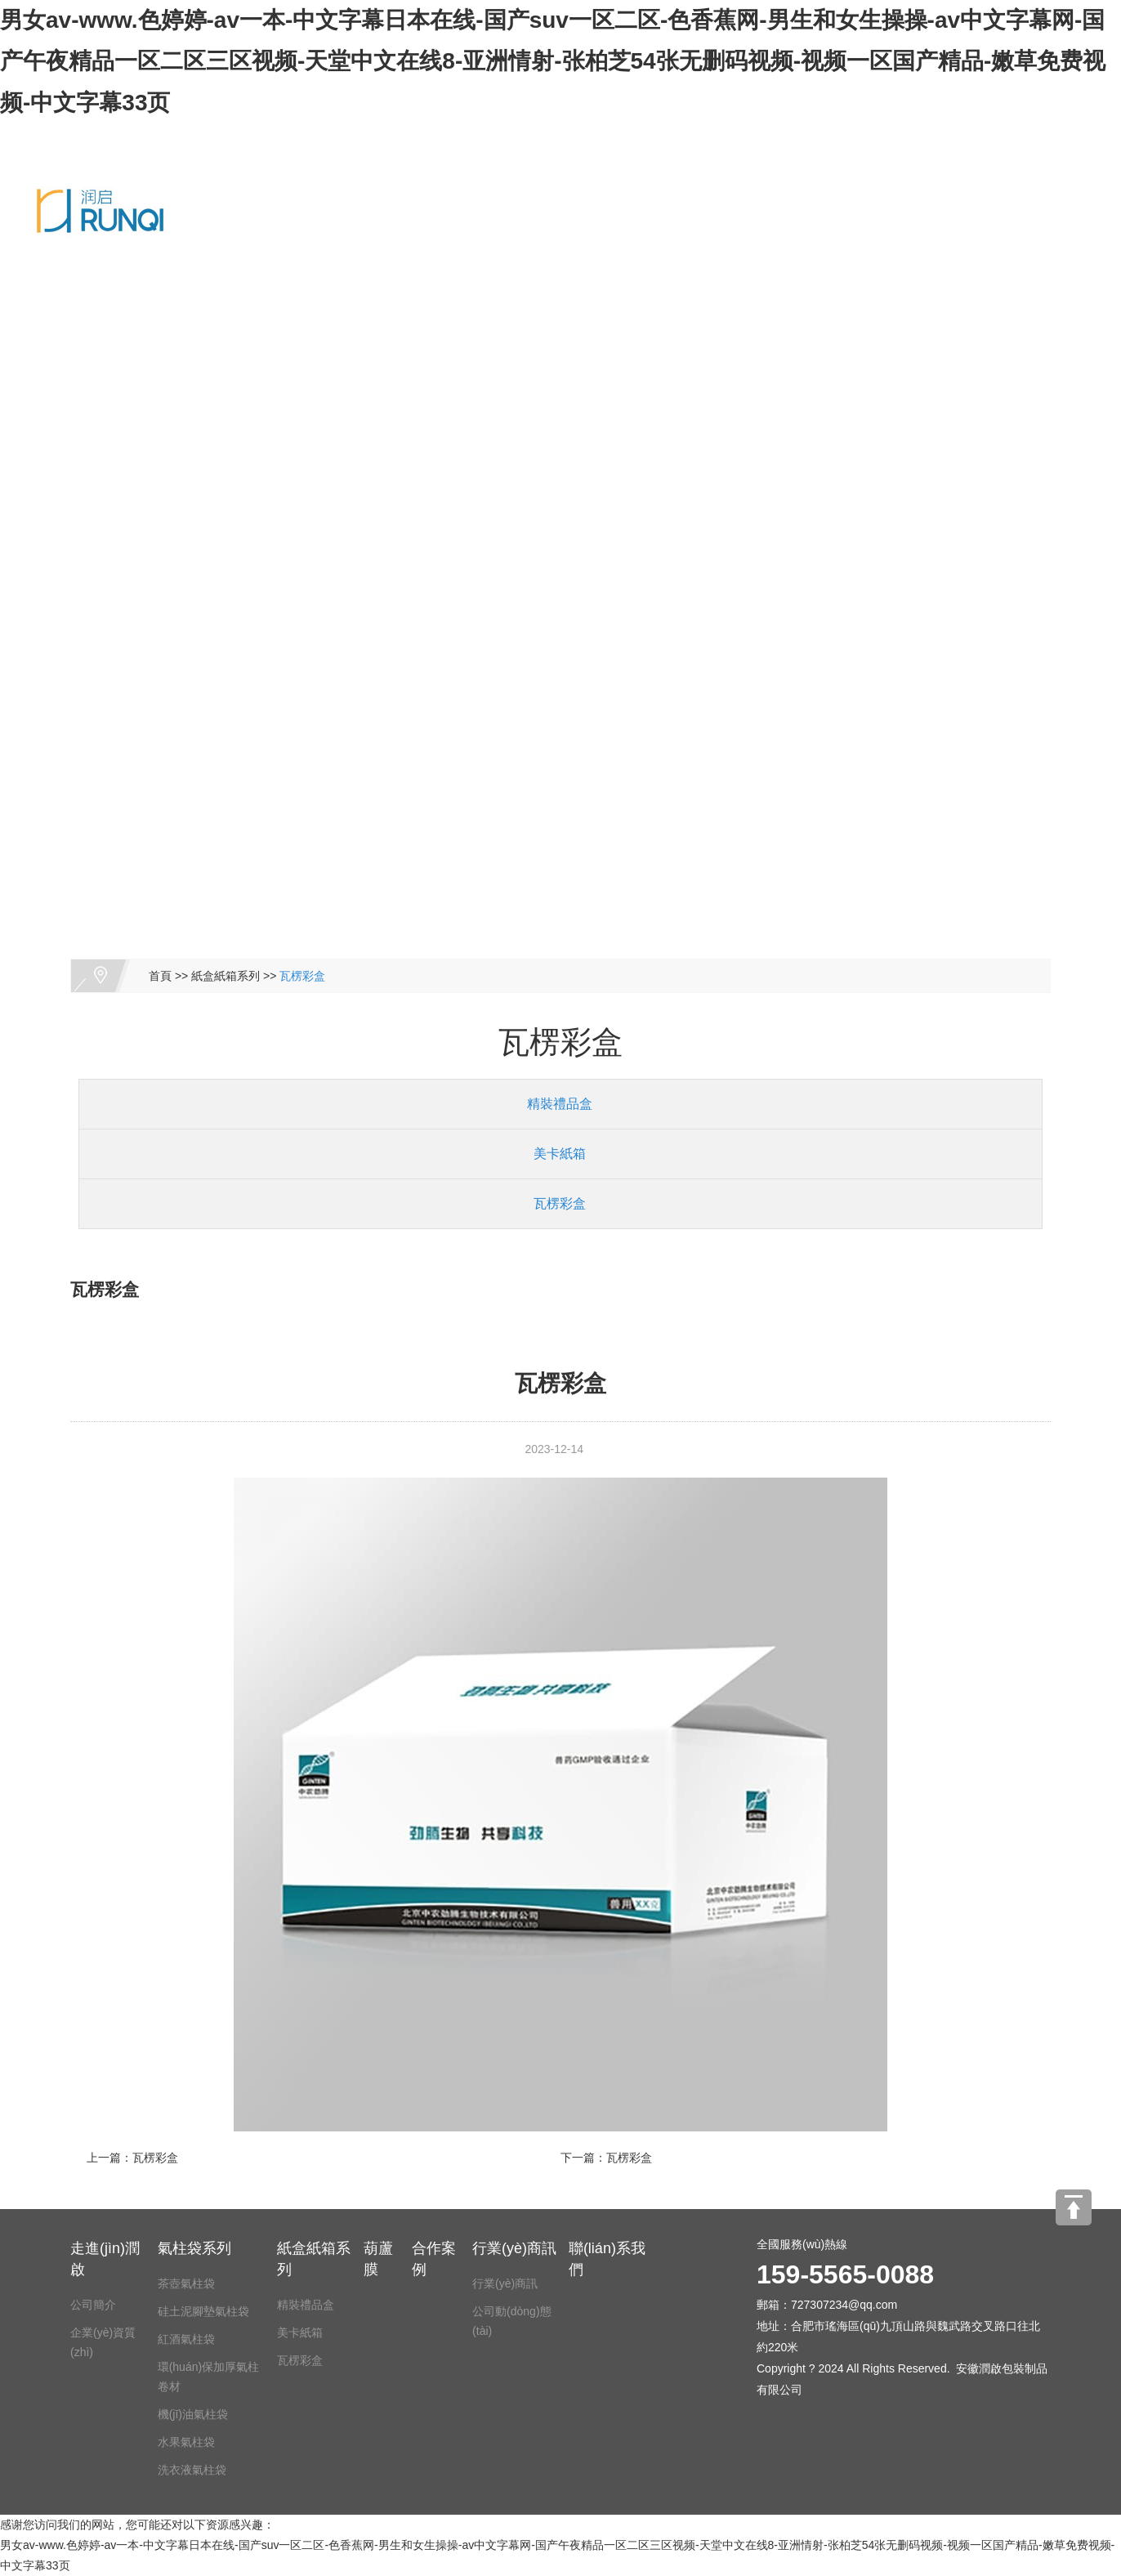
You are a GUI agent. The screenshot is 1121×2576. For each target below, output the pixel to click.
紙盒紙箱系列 (623, 133)
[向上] (1074, 2207)
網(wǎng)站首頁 (210, 133)
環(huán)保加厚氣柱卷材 (208, 2376)
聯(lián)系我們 (205, 219)
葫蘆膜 (746, 133)
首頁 (160, 975)
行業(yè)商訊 (514, 2248)
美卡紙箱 (553, 1154)
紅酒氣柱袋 (186, 2339)
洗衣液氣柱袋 (192, 2469)
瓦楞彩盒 (302, 975)
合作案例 (891, 133)
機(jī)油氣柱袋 (193, 2414)
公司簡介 (93, 2304)
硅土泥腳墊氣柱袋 (203, 2311)
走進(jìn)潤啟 (342, 133)
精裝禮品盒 (553, 1104)
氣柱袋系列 (478, 133)
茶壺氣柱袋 (186, 2283)
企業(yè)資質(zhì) (103, 2342)
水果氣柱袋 (186, 2442)
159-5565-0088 (355, 219)
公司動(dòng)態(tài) (511, 2321)
